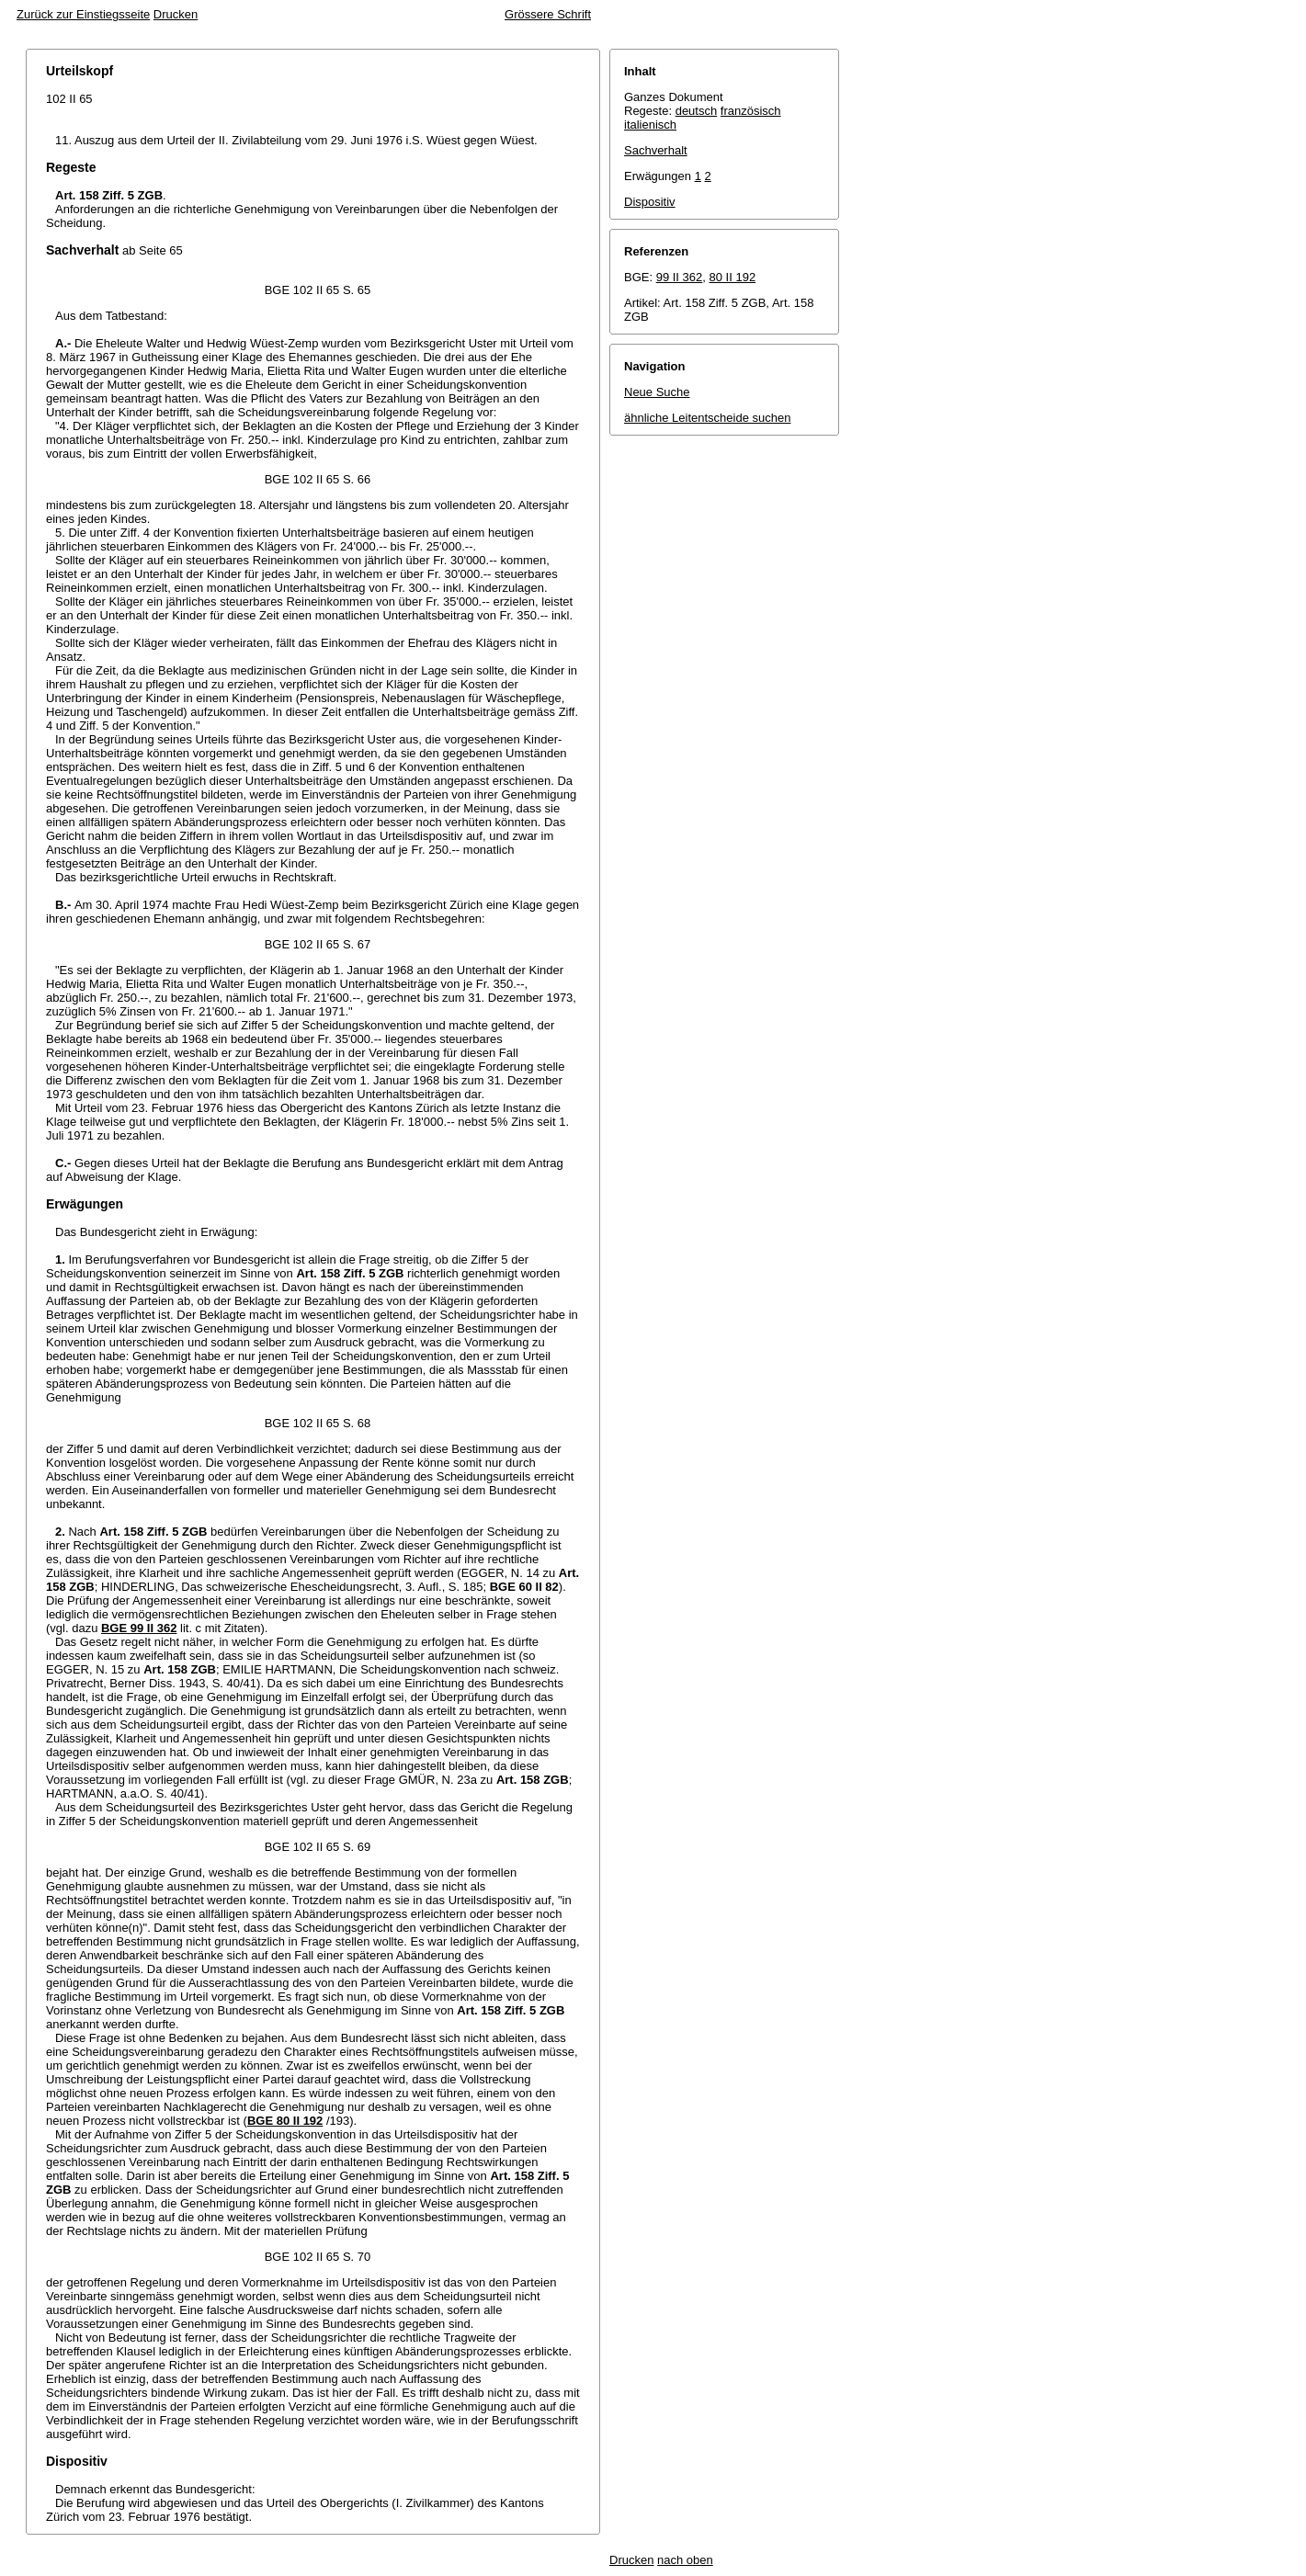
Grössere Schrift (548, 14)
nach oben (685, 2560)
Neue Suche (657, 392)
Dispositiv (650, 202)
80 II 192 (733, 277)
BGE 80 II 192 (285, 2121)
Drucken (175, 14)
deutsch (697, 111)
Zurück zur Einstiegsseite (83, 14)
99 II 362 (679, 277)
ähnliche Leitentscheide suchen (707, 418)
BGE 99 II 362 (138, 1628)
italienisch (650, 124)
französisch (751, 111)
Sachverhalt (655, 150)
